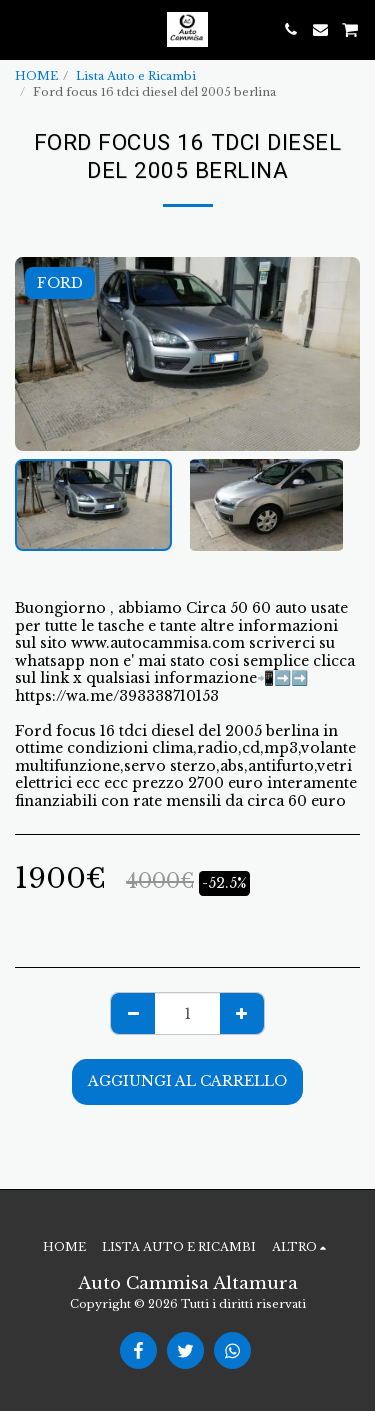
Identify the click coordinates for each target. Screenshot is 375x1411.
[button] (22, 29)
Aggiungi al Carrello (187, 1081)
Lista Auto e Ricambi (136, 76)
